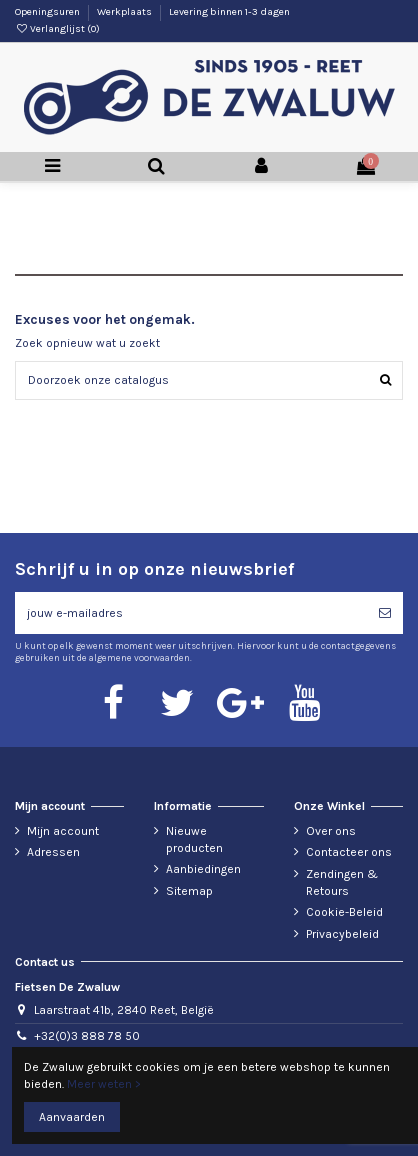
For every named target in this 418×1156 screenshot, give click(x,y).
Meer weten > (104, 1084)
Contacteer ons (349, 852)
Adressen (53, 852)
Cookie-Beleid (344, 912)
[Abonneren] (385, 613)
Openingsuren (48, 12)
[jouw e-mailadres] (191, 613)
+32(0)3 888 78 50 (87, 1036)
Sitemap (189, 891)
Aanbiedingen (203, 869)
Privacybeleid (342, 934)
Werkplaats (125, 12)
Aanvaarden (72, 1117)
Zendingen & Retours (342, 882)
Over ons (331, 831)
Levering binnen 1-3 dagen (229, 12)
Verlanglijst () (57, 29)
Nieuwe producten (194, 839)
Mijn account (63, 831)
